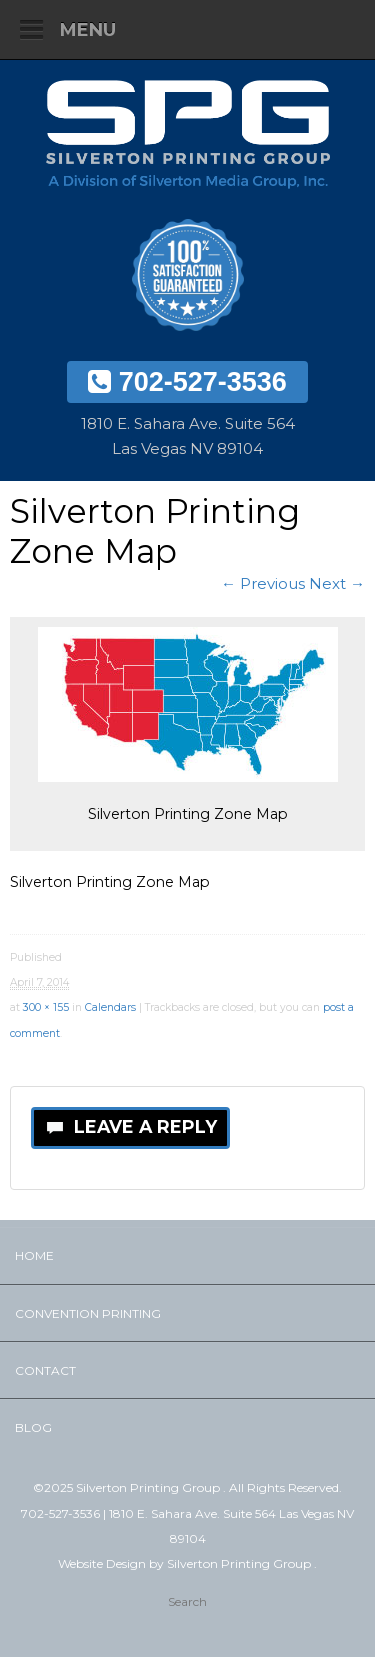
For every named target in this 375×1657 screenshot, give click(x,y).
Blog (33, 1427)
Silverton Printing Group (240, 1563)
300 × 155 (46, 1007)
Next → (337, 583)
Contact (45, 1370)
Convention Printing (88, 1313)
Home (34, 1255)
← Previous (263, 583)
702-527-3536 (187, 382)
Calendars (110, 1007)
